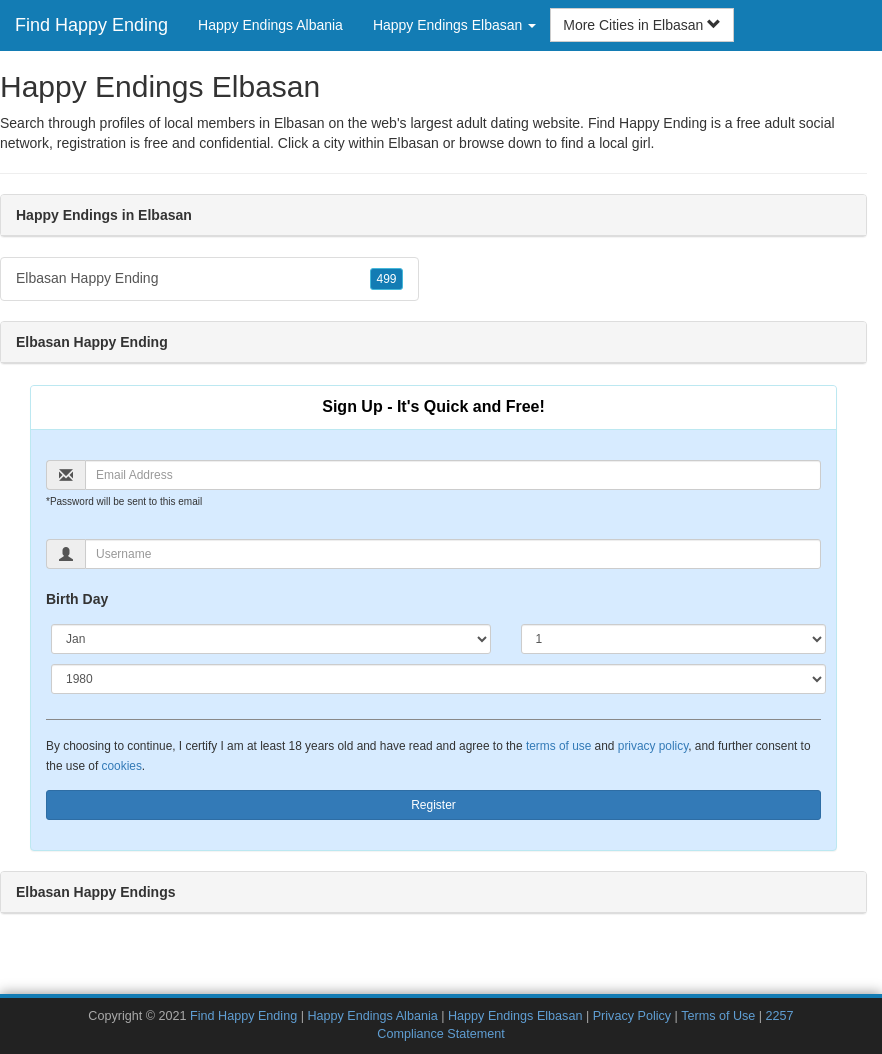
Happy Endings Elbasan (515, 1016)
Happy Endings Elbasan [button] (454, 25)
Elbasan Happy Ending (209, 279)
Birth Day (77, 599)
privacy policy (653, 746)
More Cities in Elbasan (642, 25)
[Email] (453, 475)
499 (386, 279)
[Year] (438, 679)
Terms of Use (718, 1016)
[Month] (271, 639)
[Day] (673, 639)
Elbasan (413, 143)
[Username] (453, 554)
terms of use (558, 746)
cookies (122, 766)
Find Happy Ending (91, 25)
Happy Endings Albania (270, 25)
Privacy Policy (632, 1016)
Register (433, 805)
